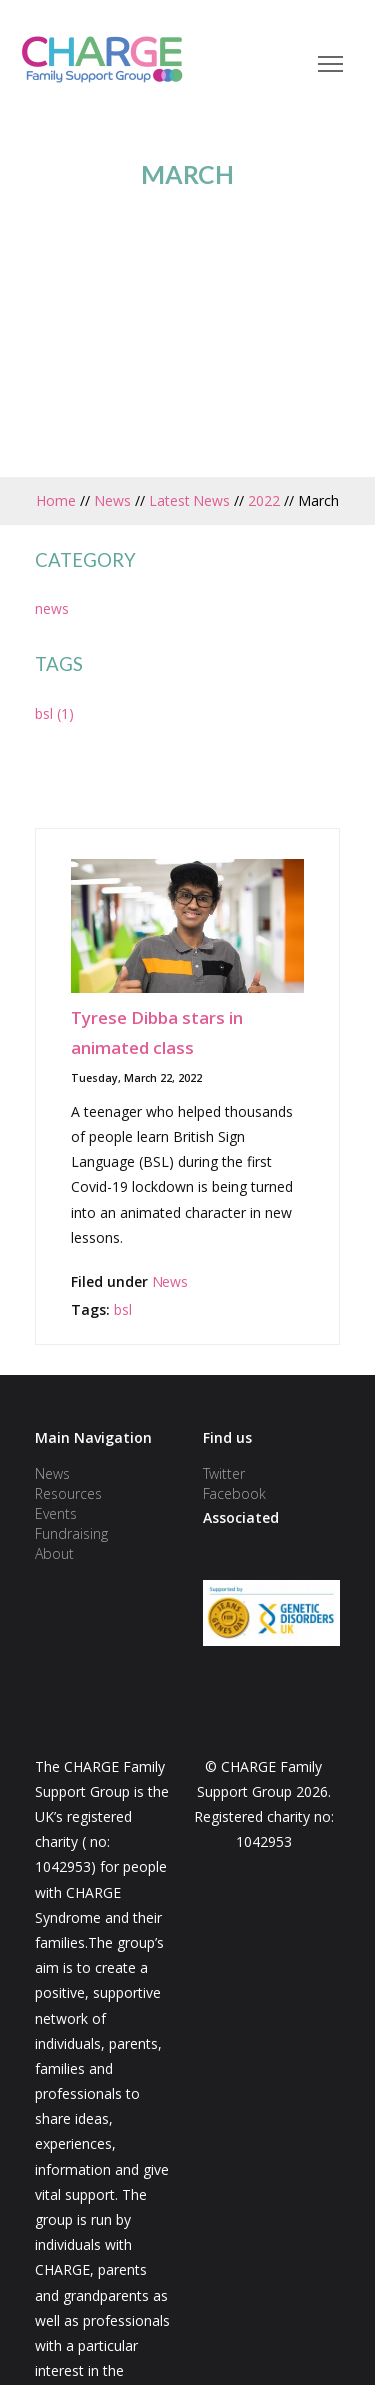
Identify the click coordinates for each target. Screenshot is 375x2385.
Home (56, 500)
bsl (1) (54, 713)
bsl (123, 1309)
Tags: (92, 1309)
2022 (264, 500)
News (112, 500)
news (52, 608)
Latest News (190, 500)
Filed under (109, 1281)
